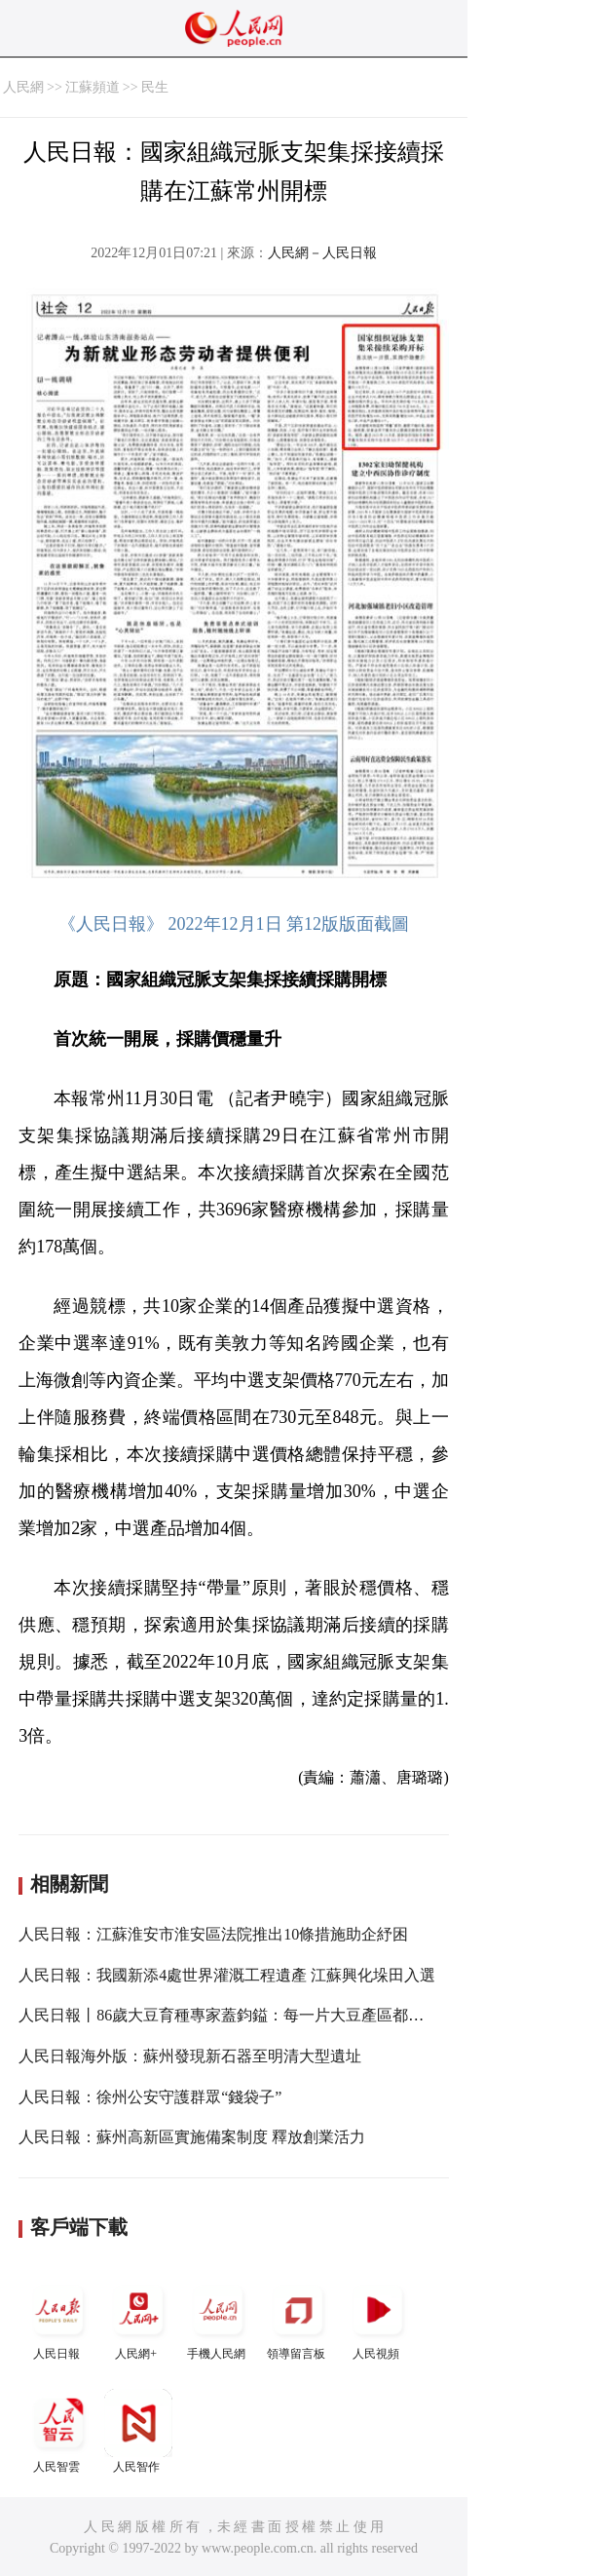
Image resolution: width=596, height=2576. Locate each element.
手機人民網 (218, 2318)
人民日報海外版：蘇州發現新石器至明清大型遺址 (190, 2056)
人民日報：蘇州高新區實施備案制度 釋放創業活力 (192, 2137)
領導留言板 (298, 2318)
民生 (154, 87)
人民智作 (138, 2431)
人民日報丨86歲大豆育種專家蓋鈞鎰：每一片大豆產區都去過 (229, 2015)
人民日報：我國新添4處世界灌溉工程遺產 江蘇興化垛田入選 (227, 1975)
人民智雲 (58, 2431)
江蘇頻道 (92, 87)
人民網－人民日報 (322, 253)
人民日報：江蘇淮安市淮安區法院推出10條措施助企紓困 (213, 1934)
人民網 (23, 87)
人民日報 (58, 2318)
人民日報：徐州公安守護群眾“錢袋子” (150, 2097)
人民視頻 (378, 2318)
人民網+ (138, 2318)
